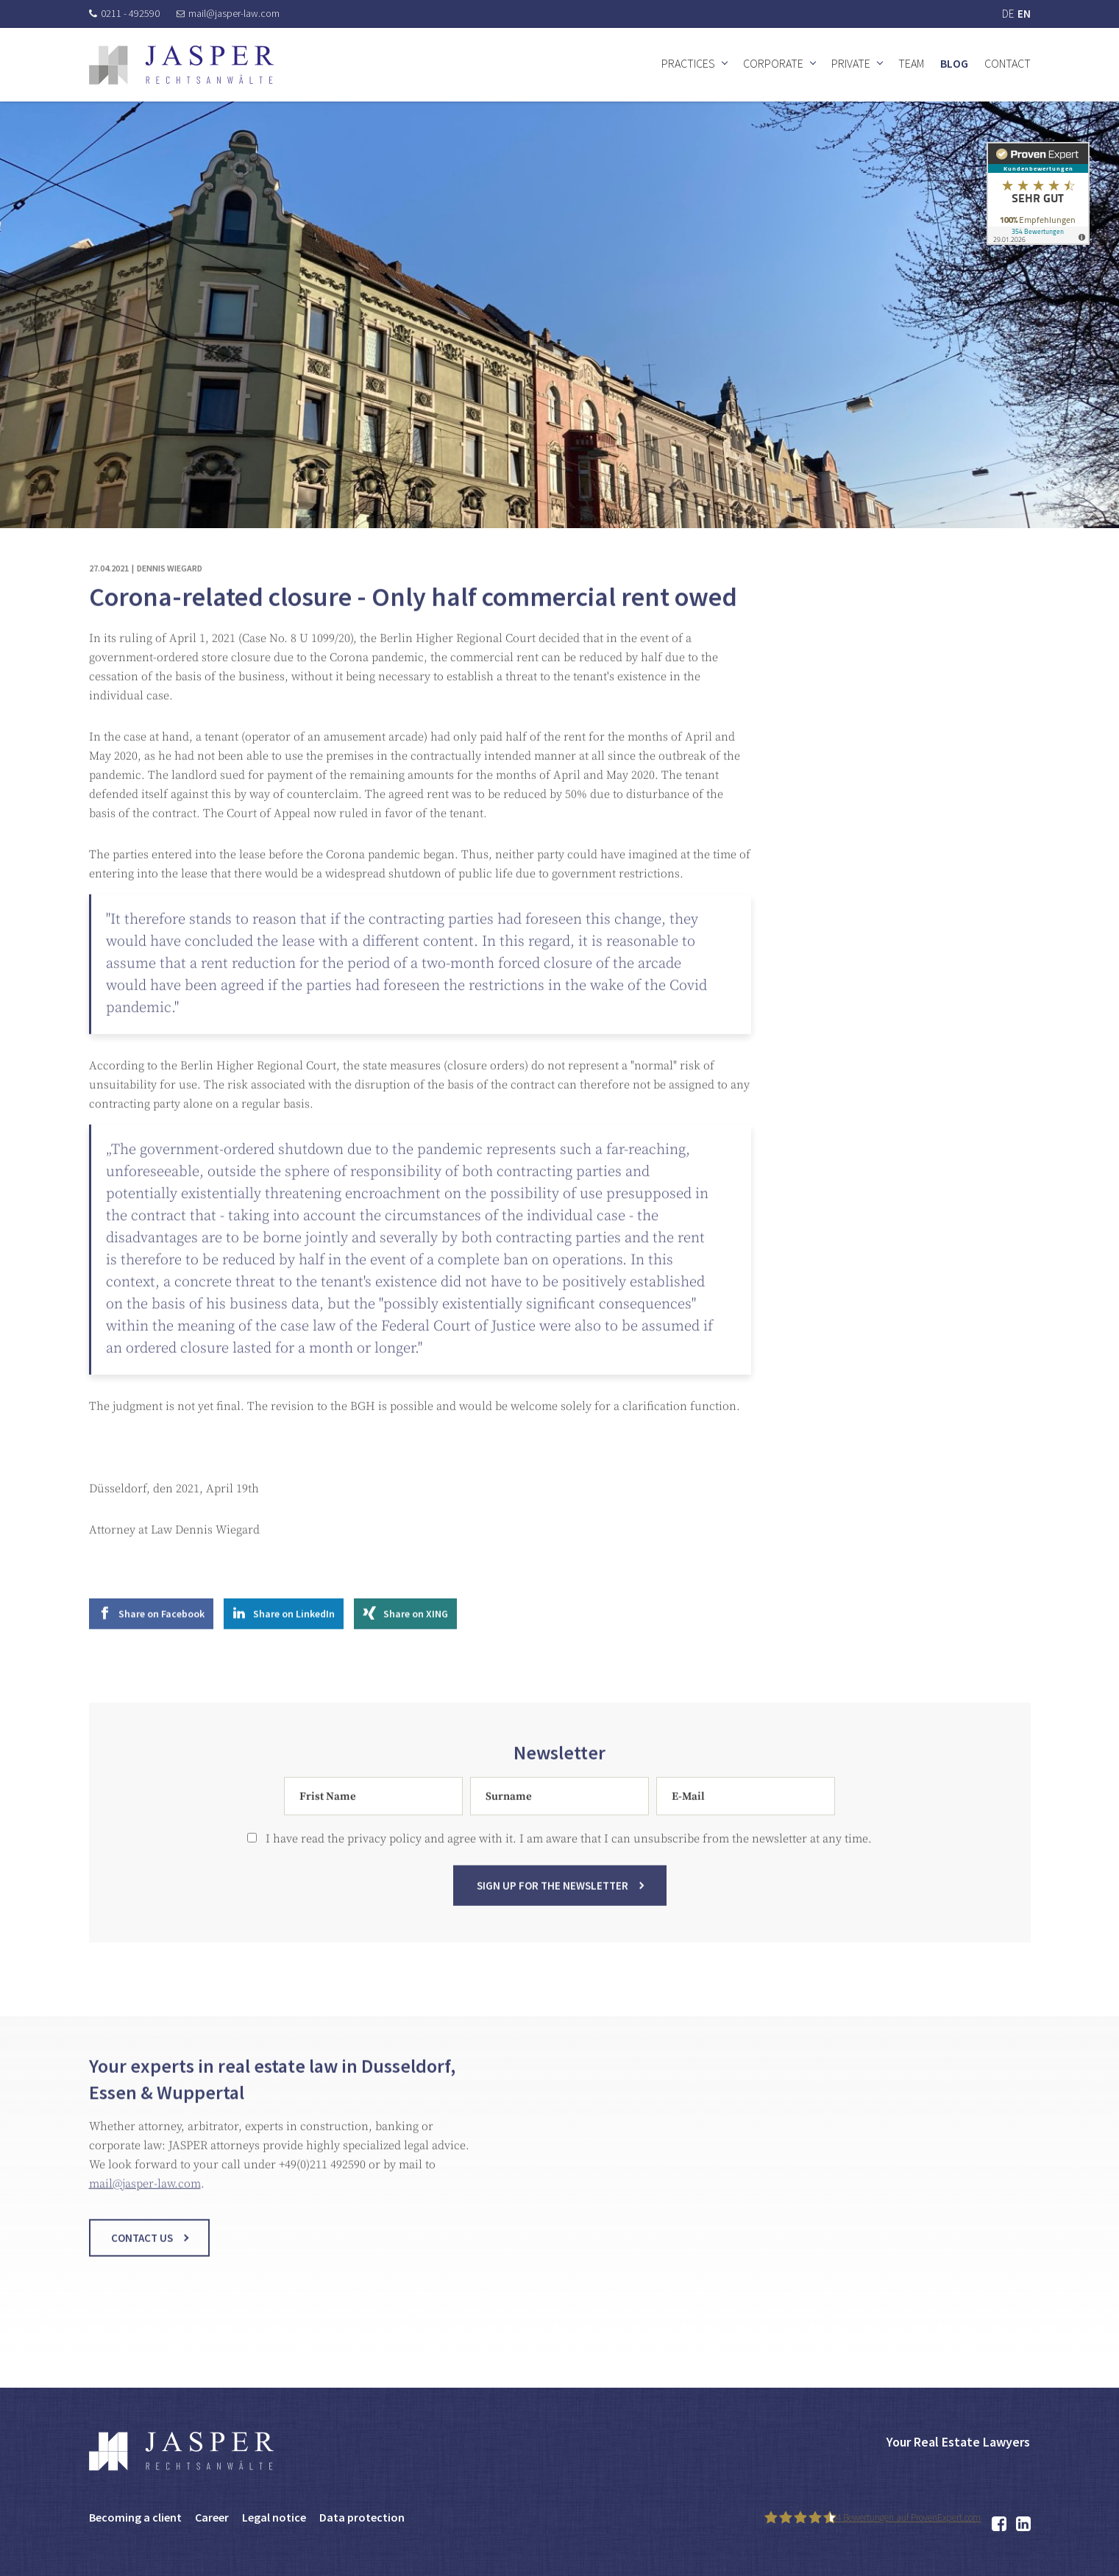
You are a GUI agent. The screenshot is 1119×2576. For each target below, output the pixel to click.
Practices (688, 63)
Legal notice (274, 2517)
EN (1024, 14)
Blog (954, 63)
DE (1008, 14)
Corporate (773, 63)
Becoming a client (135, 2517)
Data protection (362, 2517)
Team (911, 63)
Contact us (142, 2250)
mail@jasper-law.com (228, 13)
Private (850, 63)
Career (212, 2517)
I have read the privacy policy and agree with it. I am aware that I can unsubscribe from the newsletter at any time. (559, 1850)
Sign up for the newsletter (552, 1897)
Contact (1007, 63)
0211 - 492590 (124, 13)
